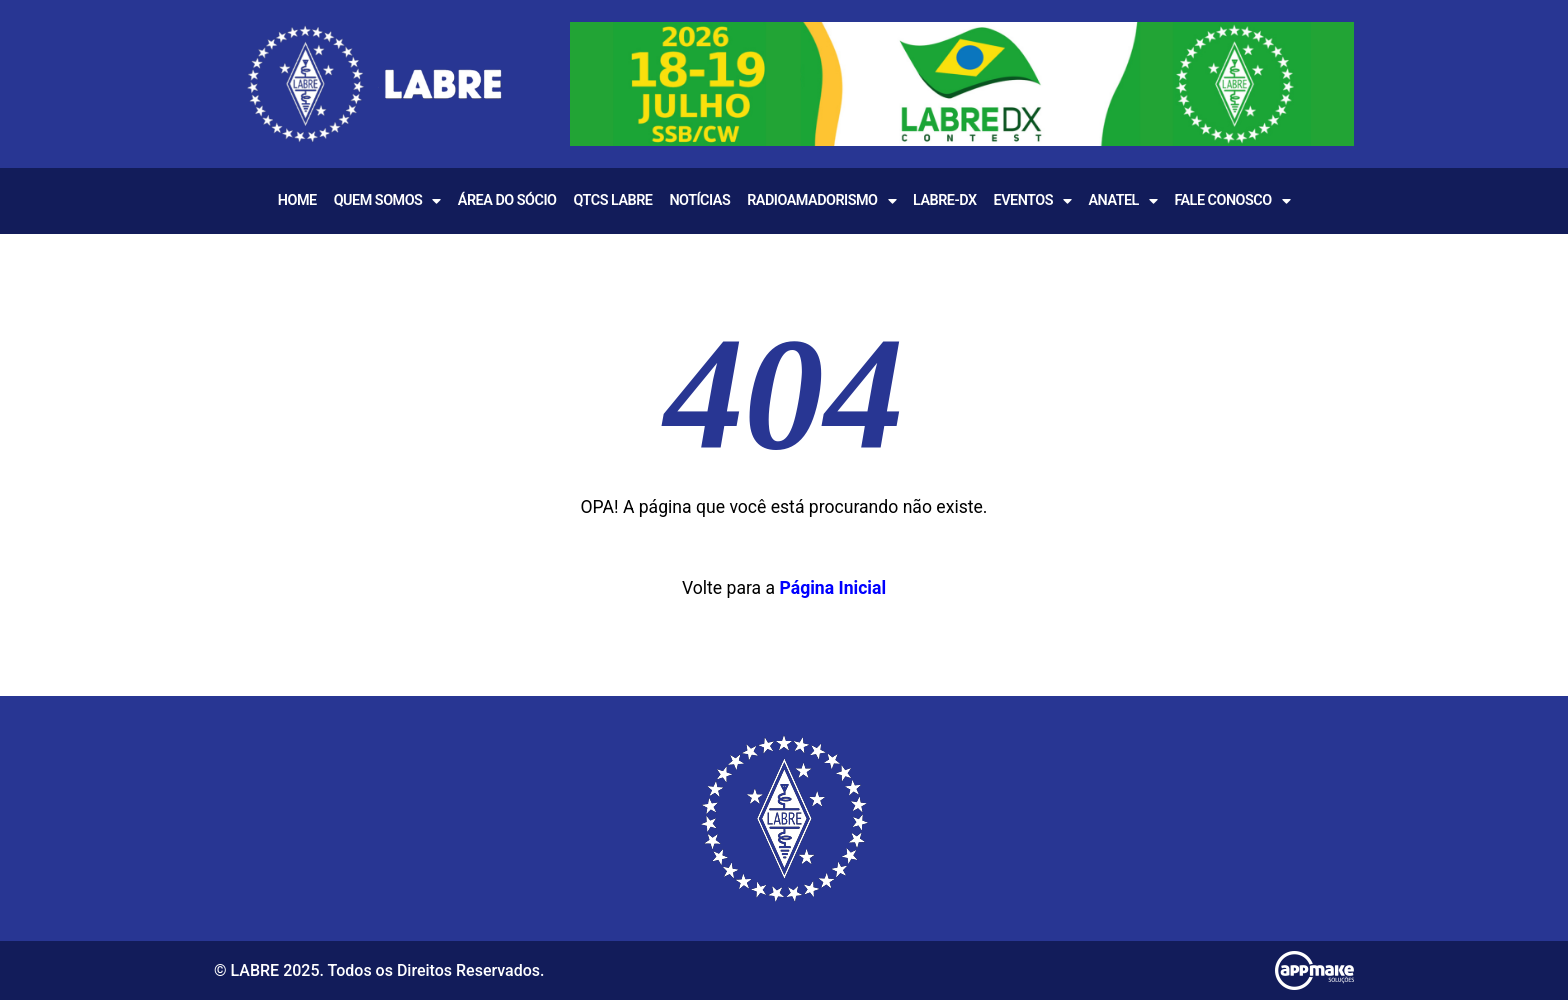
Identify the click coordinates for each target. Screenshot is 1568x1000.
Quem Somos (387, 201)
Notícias (699, 200)
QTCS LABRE (612, 200)
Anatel (1122, 201)
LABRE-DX (945, 200)
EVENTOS (1033, 201)
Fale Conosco (1232, 201)
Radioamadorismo (821, 201)
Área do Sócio (507, 200)
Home (297, 200)
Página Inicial (832, 588)
